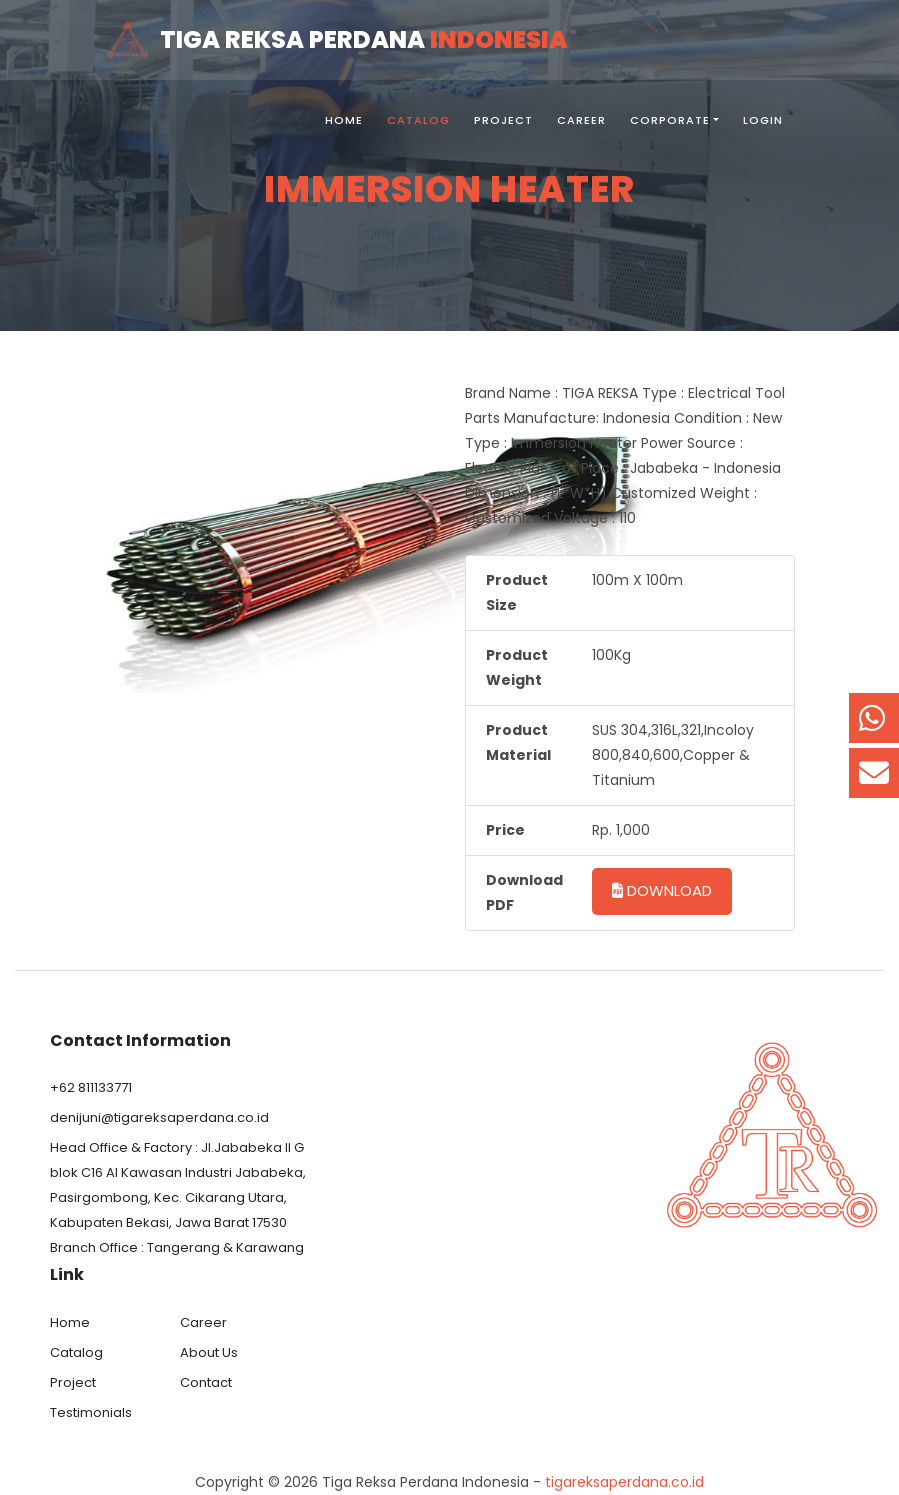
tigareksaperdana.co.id (624, 1482)
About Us (209, 1352)
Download (662, 890)
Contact (206, 1382)
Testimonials (91, 1412)
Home (344, 120)
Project (503, 120)
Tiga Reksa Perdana (336, 40)
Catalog (418, 120)
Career (581, 120)
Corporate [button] (670, 120)
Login (763, 120)
